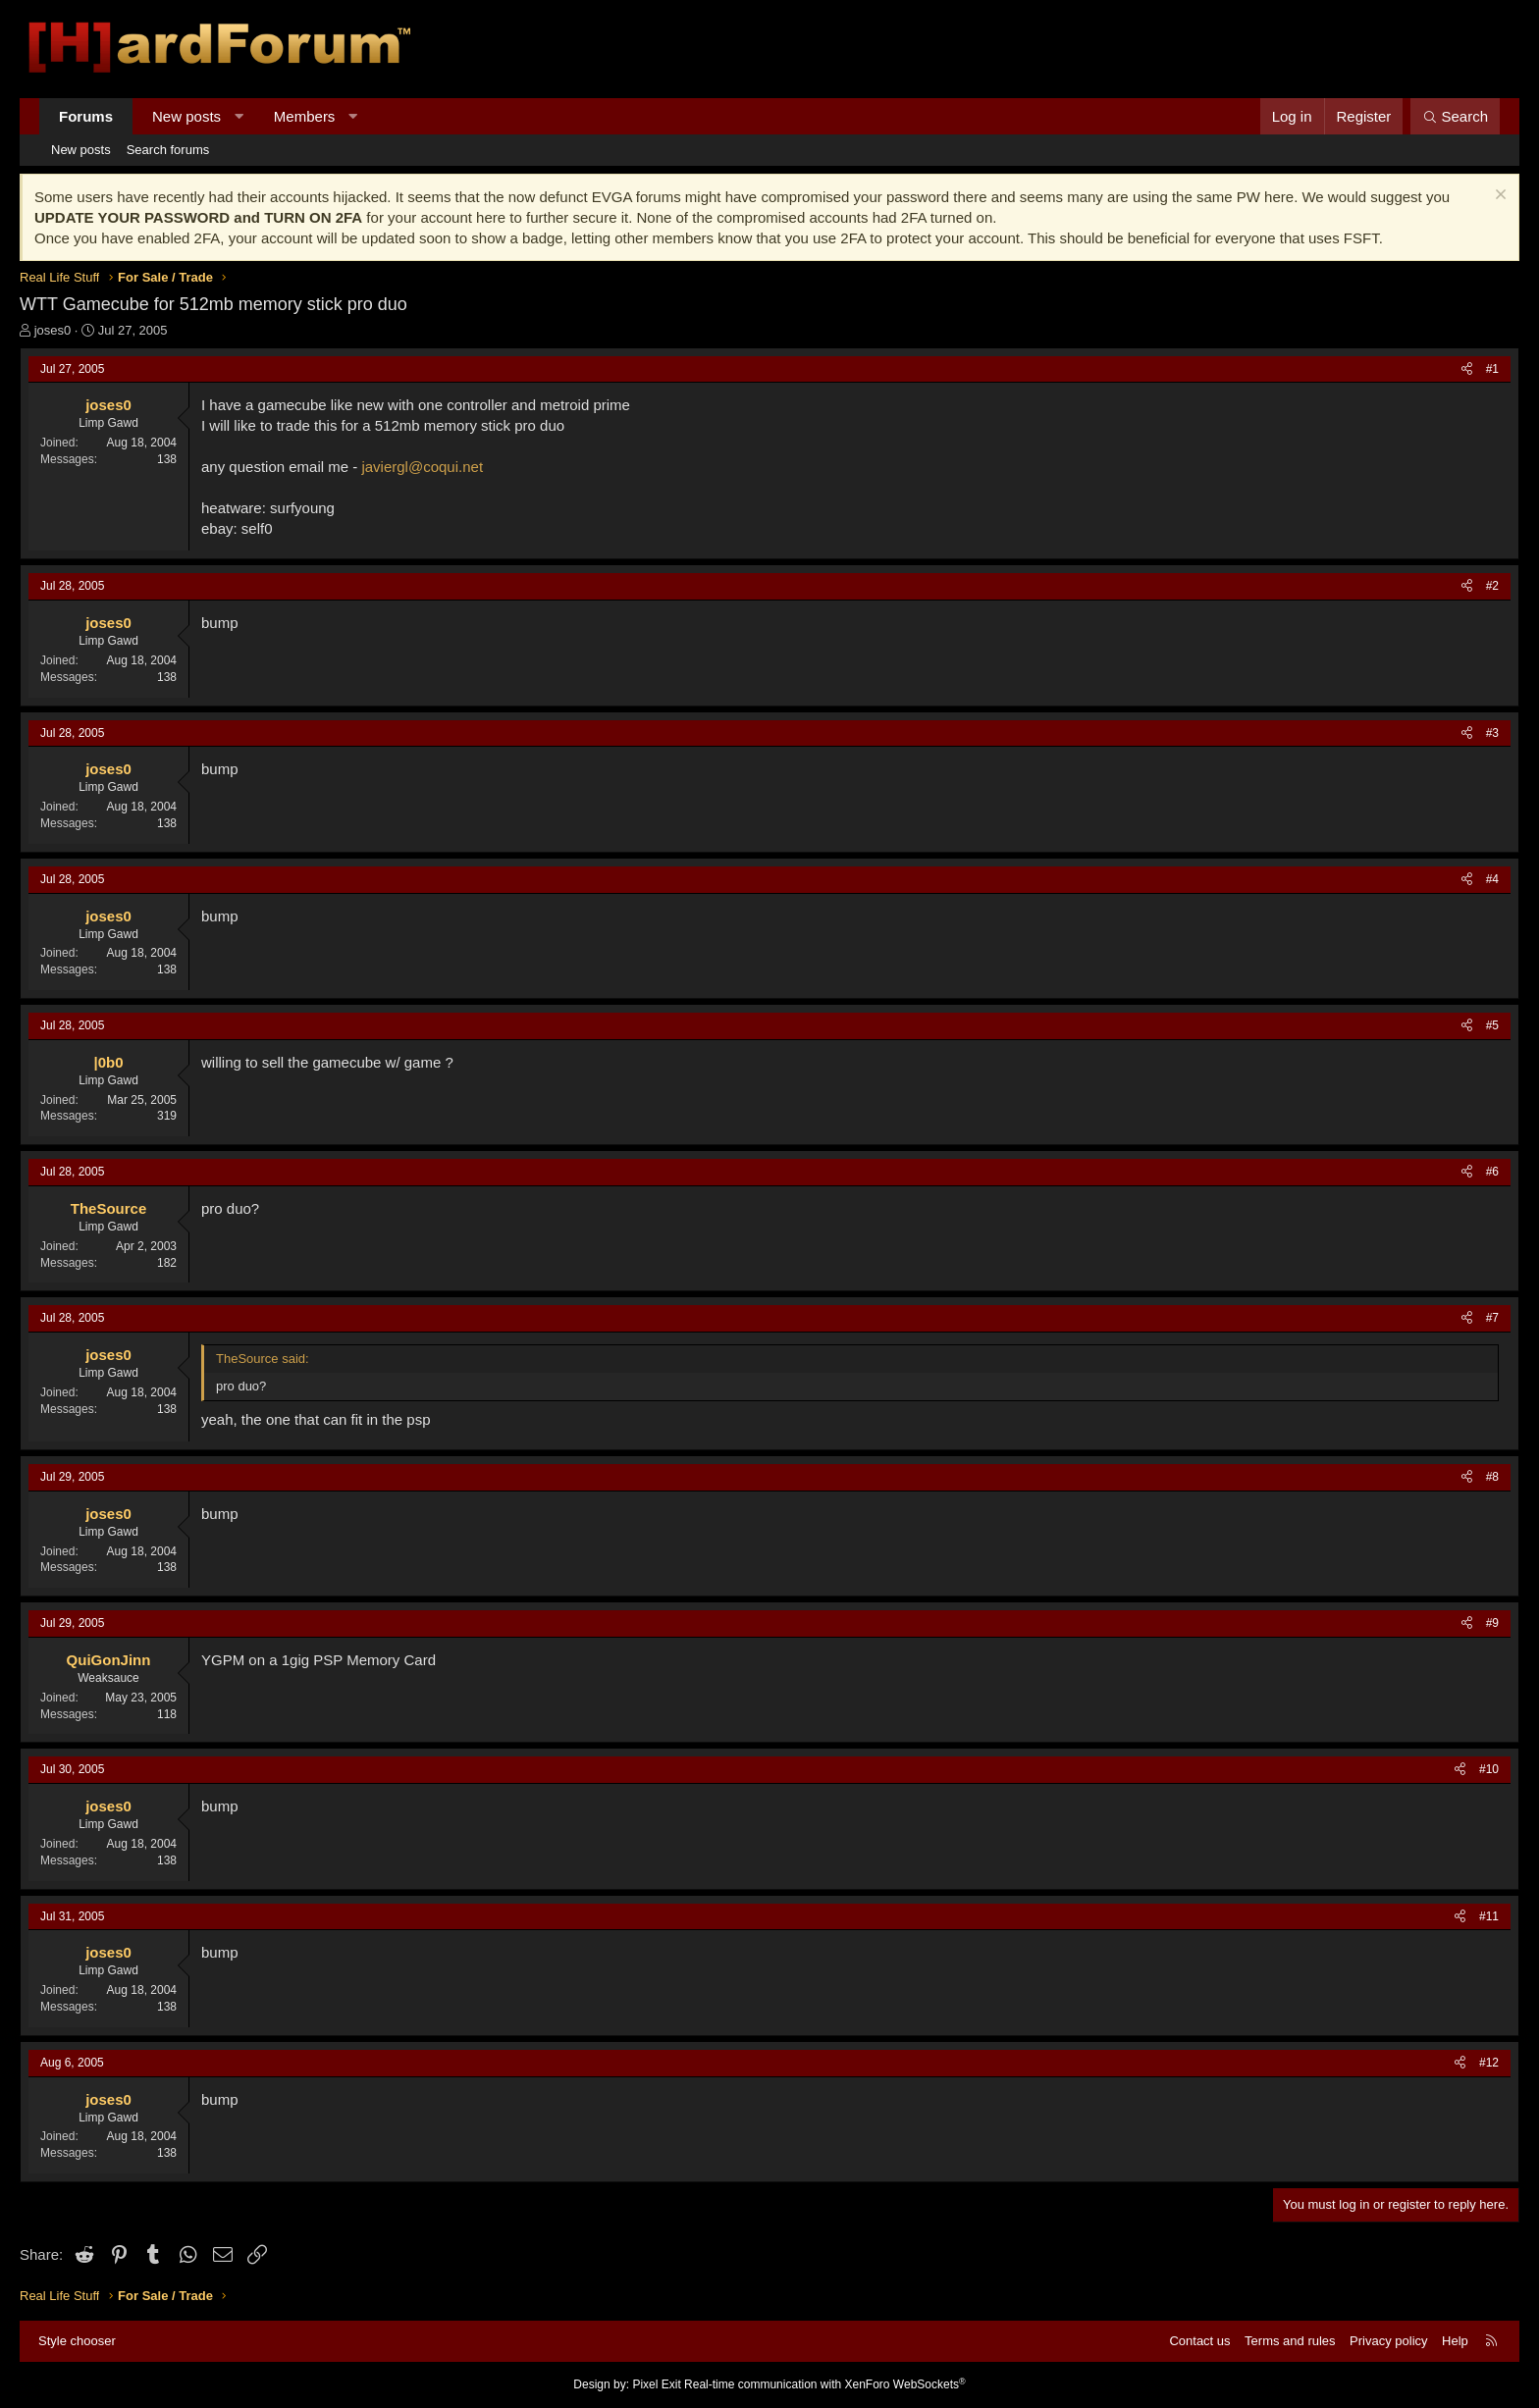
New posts (186, 116)
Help (1455, 2340)
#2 (1492, 586)
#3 (1492, 733)
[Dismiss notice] (1498, 196)
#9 (1492, 1623)
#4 (1492, 879)
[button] (239, 116)
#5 (1492, 1025)
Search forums (168, 149)
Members (305, 116)
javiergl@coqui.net (422, 466)
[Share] (1467, 369)
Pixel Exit (656, 2384)
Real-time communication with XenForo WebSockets (825, 2384)
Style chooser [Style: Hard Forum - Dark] (77, 2340)
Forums (86, 116)
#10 (1489, 1769)
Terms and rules (1290, 2340)
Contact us (1199, 2340)
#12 (1489, 2062)
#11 (1489, 1916)
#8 (1492, 1477)
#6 (1492, 1171)
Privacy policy (1388, 2340)
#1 (1492, 369)
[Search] (1455, 116)
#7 (1492, 1318)
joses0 (53, 330)
